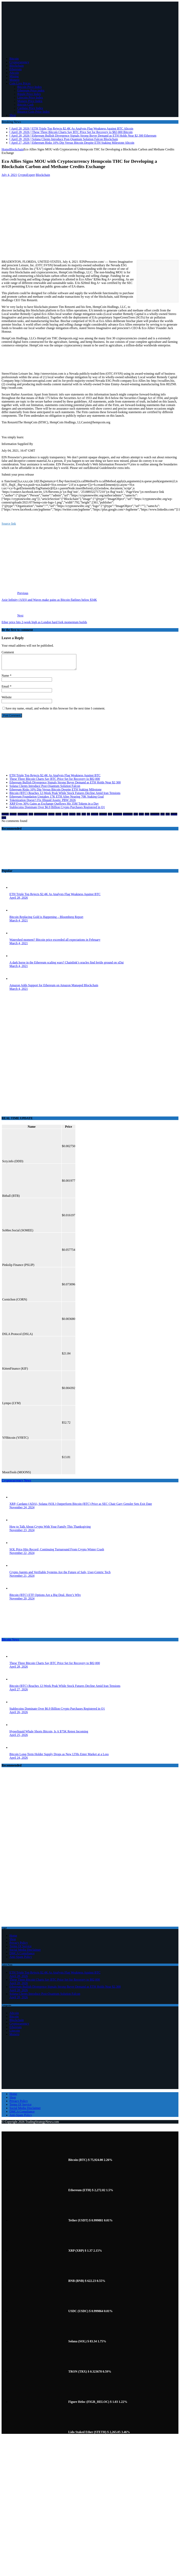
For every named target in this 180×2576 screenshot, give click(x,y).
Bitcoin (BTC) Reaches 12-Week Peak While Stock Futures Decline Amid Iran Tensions (64, 796)
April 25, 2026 (18, 1738)
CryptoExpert (26, 175)
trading (174, 817)
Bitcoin (14, 58)
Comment (8, 652)
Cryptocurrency (19, 62)
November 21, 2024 (22, 1578)
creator (51, 817)
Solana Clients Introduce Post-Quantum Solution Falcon (44, 789)
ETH (83, 817)
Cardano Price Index (30, 108)
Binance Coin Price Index (33, 111)
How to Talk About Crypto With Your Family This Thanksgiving (50, 1529)
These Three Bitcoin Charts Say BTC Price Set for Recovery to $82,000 (54, 781)
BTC (30, 817)
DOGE (72, 817)
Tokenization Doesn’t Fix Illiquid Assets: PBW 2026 (42, 803)
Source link (9, 523)
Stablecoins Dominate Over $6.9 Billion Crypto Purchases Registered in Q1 (57, 810)
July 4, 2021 (9, 175)
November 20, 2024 (22, 1601)
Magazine (117, 817)
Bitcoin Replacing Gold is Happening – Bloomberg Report (46, 920)
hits (88, 817)
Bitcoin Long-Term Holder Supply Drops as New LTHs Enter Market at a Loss (59, 1757)
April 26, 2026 (18, 1715)
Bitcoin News (10, 1642)
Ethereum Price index (31, 90)
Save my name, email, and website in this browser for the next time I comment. (55, 711)
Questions (155, 817)
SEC (167, 817)
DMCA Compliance (22, 1956)
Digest (65, 817)
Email (6, 689)
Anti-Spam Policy (20, 1959)
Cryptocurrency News (16, 1483)
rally (162, 817)
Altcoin (14, 72)
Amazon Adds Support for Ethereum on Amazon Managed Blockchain (53, 988)
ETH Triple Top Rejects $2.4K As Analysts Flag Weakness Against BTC (55, 778)
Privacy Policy (18, 1945)
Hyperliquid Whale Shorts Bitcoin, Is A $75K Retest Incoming (48, 1734)
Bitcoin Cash (25, 104)
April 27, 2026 (18, 1692)
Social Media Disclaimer (25, 1952)
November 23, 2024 (22, 1533)
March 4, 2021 (18, 923)
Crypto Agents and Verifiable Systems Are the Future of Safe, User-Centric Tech (60, 1575)
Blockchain (16, 65)
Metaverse (128, 817)
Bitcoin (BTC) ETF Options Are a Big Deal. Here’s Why (45, 1598)
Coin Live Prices (20, 83)
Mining (14, 76)
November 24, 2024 (22, 1510)
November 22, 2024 (22, 1555)
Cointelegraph (40, 817)
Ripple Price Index (29, 94)
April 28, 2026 (18, 900)
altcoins (5, 817)
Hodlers (94, 817)
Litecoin (103, 817)
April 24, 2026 (18, 1760)
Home (13, 1938)
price (147, 817)
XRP (4, 820)
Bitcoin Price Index (29, 87)
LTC (110, 817)
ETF (78, 817)
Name (6, 678)
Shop (12, 115)
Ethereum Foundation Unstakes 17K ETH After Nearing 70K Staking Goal (56, 799)
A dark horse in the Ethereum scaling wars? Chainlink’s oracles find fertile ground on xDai (66, 965)
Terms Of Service (20, 1949)
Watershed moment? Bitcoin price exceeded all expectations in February (54, 942)
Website (7, 700)
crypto (58, 817)
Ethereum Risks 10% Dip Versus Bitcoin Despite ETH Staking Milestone (55, 792)
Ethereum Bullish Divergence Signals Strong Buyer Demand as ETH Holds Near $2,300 (65, 785)
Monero (14, 79)
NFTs (141, 817)
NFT (135, 817)
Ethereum (15, 69)
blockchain (22, 817)
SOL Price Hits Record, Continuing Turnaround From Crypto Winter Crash (56, 1552)
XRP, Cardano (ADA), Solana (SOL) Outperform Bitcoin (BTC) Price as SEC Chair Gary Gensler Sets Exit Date (80, 1506)
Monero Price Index (29, 101)
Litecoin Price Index (30, 97)
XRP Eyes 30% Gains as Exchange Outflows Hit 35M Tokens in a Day (54, 806)
